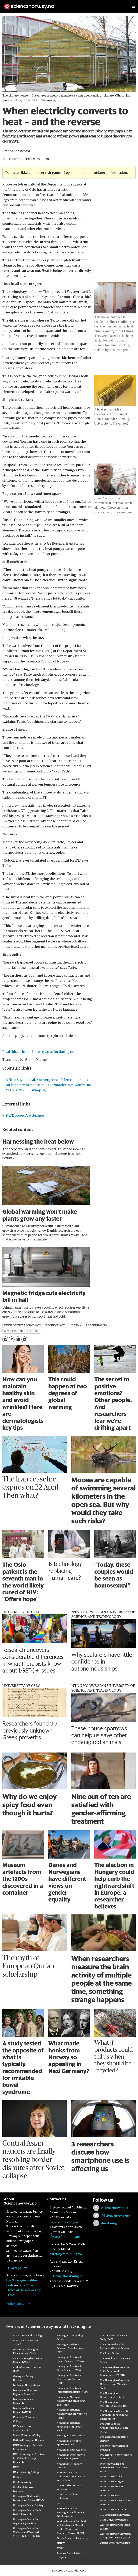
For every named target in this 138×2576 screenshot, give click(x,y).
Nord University (22, 2482)
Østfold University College (115, 2542)
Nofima (17, 2477)
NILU (16, 2467)
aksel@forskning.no (65, 2222)
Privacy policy (16, 2268)
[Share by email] (24, 1339)
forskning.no (96, 1325)
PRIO (60, 2503)
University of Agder (111, 2476)
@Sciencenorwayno (115, 2215)
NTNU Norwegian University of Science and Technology (71, 2476)
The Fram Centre (109, 2353)
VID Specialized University (115, 2514)
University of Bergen (112, 2481)
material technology (21, 1331)
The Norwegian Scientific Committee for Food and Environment (114, 2415)
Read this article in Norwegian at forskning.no (38, 1052)
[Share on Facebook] (5, 1339)
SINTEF (61, 2543)
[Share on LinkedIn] (18, 1339)
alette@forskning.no (65, 2236)
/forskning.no (111, 2223)
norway (75, 1325)
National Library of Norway (28, 2440)
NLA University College (26, 2472)
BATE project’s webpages (25, 1116)
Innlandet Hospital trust (27, 2385)
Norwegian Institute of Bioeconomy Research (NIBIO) (69, 2379)
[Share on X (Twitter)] (12, 1339)
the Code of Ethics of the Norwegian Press (23, 2290)
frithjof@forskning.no (66, 2254)
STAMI (60, 2548)
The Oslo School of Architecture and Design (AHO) (114, 2427)
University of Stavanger (113, 2509)
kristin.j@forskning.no (66, 2276)
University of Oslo (110, 2495)
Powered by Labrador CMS (69, 2570)
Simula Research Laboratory (73, 2538)
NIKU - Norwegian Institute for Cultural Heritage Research (29, 2458)
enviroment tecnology (22, 1325)
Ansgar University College (28, 2335)
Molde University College (27, 2435)
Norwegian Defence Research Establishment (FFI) (70, 2348)
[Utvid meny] (133, 6)
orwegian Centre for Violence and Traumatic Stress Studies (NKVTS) (26, 2532)
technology (55, 1325)
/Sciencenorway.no (114, 2208)
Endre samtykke (18, 2304)
